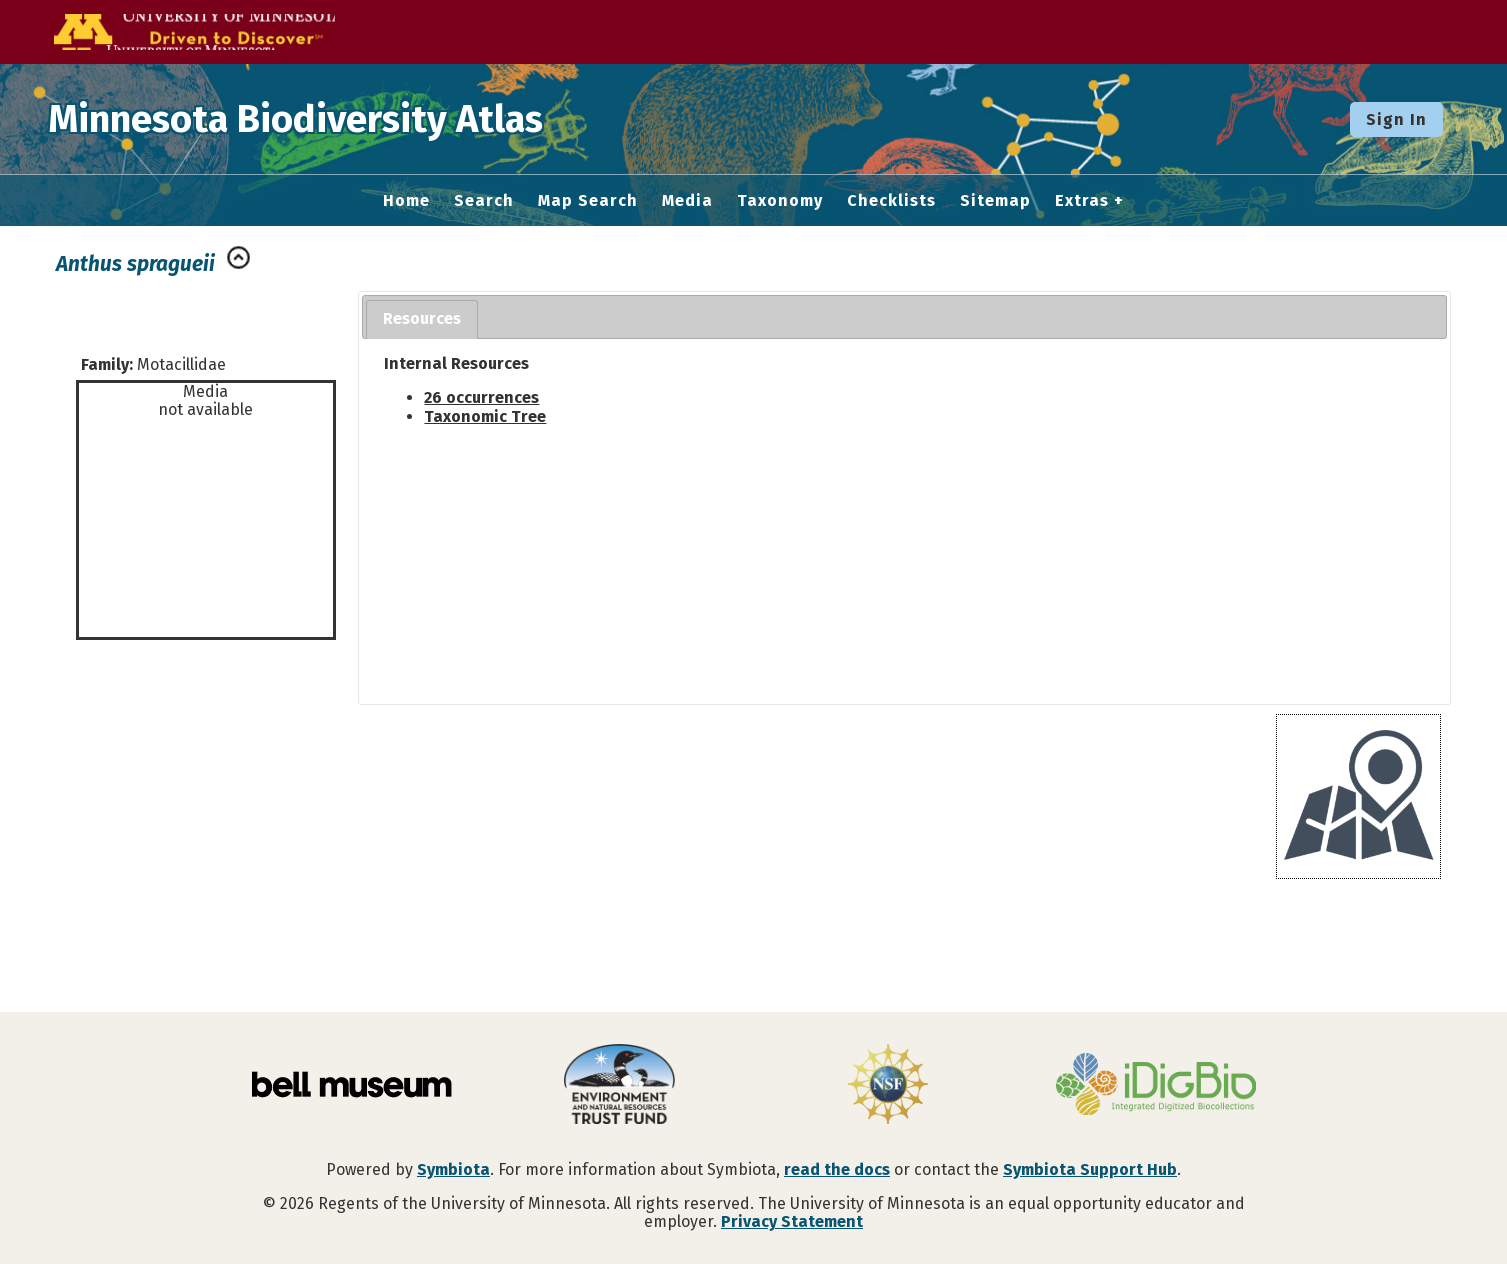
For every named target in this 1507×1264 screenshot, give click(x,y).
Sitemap (995, 201)
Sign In (1396, 119)
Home (406, 201)
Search (484, 201)
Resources (422, 318)
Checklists (891, 201)
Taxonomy (780, 201)
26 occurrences (481, 397)
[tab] (422, 319)
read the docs (837, 1169)
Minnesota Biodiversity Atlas (311, 119)
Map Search (588, 201)
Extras (1082, 201)
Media (687, 201)
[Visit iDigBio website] (1156, 1086)
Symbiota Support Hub (1090, 1169)
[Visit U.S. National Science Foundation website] (888, 1086)
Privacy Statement (792, 1221)
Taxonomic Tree (485, 416)
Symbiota (453, 1169)
